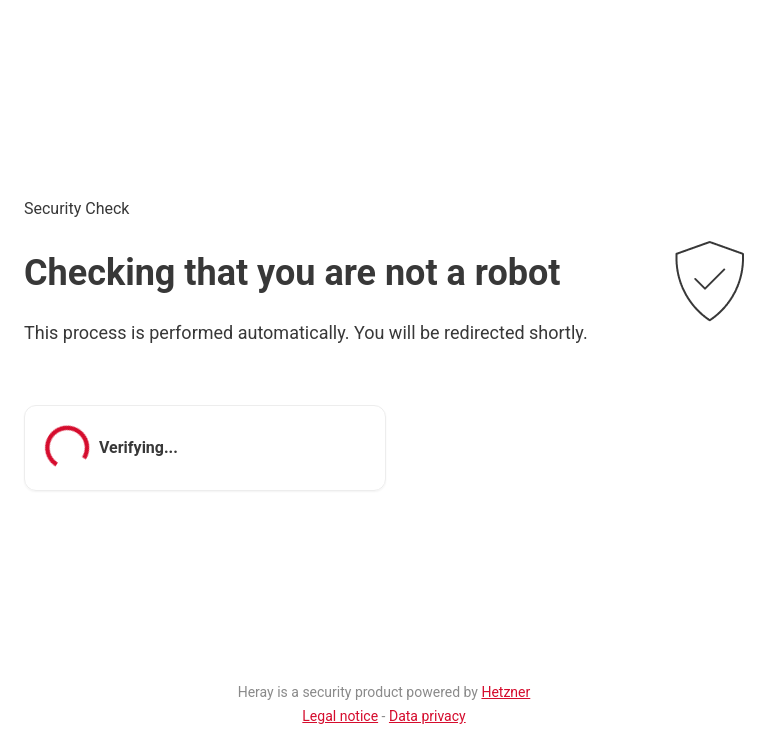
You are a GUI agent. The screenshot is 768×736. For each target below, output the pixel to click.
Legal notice (340, 716)
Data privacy (427, 716)
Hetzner (505, 692)
